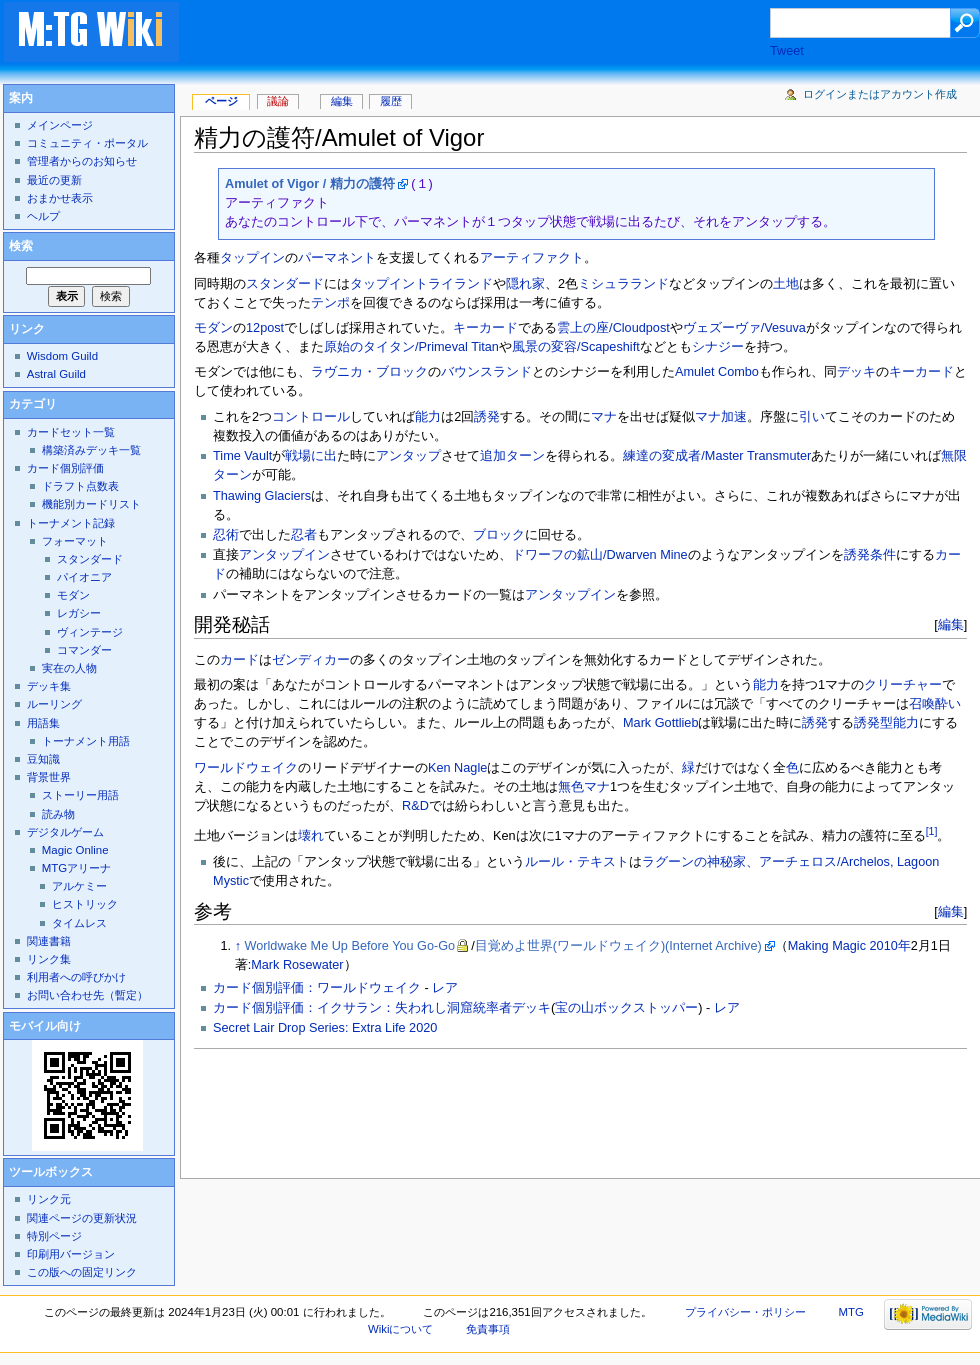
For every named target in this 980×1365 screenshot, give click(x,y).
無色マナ (584, 787)
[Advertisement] (494, 34)
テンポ (330, 303)
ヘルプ (43, 216)
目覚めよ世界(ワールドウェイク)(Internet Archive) (618, 946)
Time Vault (242, 456)
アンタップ (408, 456)
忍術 (226, 535)
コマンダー (84, 650)
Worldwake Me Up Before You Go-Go (350, 946)
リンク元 (49, 1199)
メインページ (60, 125)
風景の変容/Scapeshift (576, 347)
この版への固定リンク (82, 1272)
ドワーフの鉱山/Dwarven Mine (600, 555)
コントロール (311, 417)
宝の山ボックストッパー (626, 1008)
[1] (932, 831)
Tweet (787, 51)
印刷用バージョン (71, 1254)
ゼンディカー (311, 660)
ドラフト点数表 (80, 486)
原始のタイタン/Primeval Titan (411, 347)
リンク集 (49, 959)
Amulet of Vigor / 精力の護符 (310, 184)
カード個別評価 (65, 468)
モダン (213, 328)
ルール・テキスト (577, 862)
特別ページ (54, 1236)
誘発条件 (870, 555)
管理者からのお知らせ (82, 161)
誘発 (487, 417)
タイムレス (79, 923)
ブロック (499, 535)
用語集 (43, 723)
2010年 (890, 946)
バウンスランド (486, 372)
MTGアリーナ (76, 868)
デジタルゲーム (65, 832)
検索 (21, 246)
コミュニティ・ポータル (87, 143)
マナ (604, 417)
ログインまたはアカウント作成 (880, 94)
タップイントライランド (421, 284)
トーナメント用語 (86, 741)
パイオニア (84, 577)
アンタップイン (284, 555)
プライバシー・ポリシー (745, 1312)
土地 (786, 284)
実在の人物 (69, 668)
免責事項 (488, 1329)
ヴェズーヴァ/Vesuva (744, 328)
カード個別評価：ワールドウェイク (317, 988)
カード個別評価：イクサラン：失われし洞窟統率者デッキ (382, 1008)
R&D (415, 806)
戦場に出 (311, 456)
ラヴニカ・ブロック (369, 372)
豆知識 (43, 759)
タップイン (252, 258)
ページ (221, 101)
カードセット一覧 (71, 432)
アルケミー (79, 886)
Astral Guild (56, 374)
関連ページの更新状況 (82, 1218)
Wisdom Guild (62, 356)
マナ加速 (721, 417)
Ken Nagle (457, 768)
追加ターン (512, 456)
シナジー (718, 347)
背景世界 (49, 777)
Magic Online (75, 850)
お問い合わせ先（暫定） (87, 995)
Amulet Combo (717, 372)
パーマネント (337, 258)
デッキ (856, 372)
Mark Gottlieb (660, 723)
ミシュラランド (623, 284)
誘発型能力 (886, 723)
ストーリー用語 (80, 795)
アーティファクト (532, 258)
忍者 (304, 535)
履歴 (391, 101)
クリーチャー (903, 685)
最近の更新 (54, 180)
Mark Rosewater (297, 965)
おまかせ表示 (60, 198)
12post (265, 328)
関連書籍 (49, 941)
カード (239, 660)
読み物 (58, 814)
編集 (951, 624)
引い (812, 417)
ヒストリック (85, 904)
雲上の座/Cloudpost (613, 328)
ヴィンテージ (90, 632)
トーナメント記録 (71, 523)
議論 (278, 101)
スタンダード (285, 284)
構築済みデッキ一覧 (91, 450)
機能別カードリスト (91, 504)
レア (445, 988)
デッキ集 (49, 686)
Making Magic (827, 946)
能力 (428, 417)
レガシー (79, 613)
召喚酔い (935, 704)
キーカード (485, 328)
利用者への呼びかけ (76, 977)
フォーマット (75, 541)
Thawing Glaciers (262, 496)
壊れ (311, 836)
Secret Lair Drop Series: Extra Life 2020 (325, 1028)
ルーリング (54, 704)
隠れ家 (525, 284)
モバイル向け (45, 1026)
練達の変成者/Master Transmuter (717, 456)
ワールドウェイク (246, 768)
